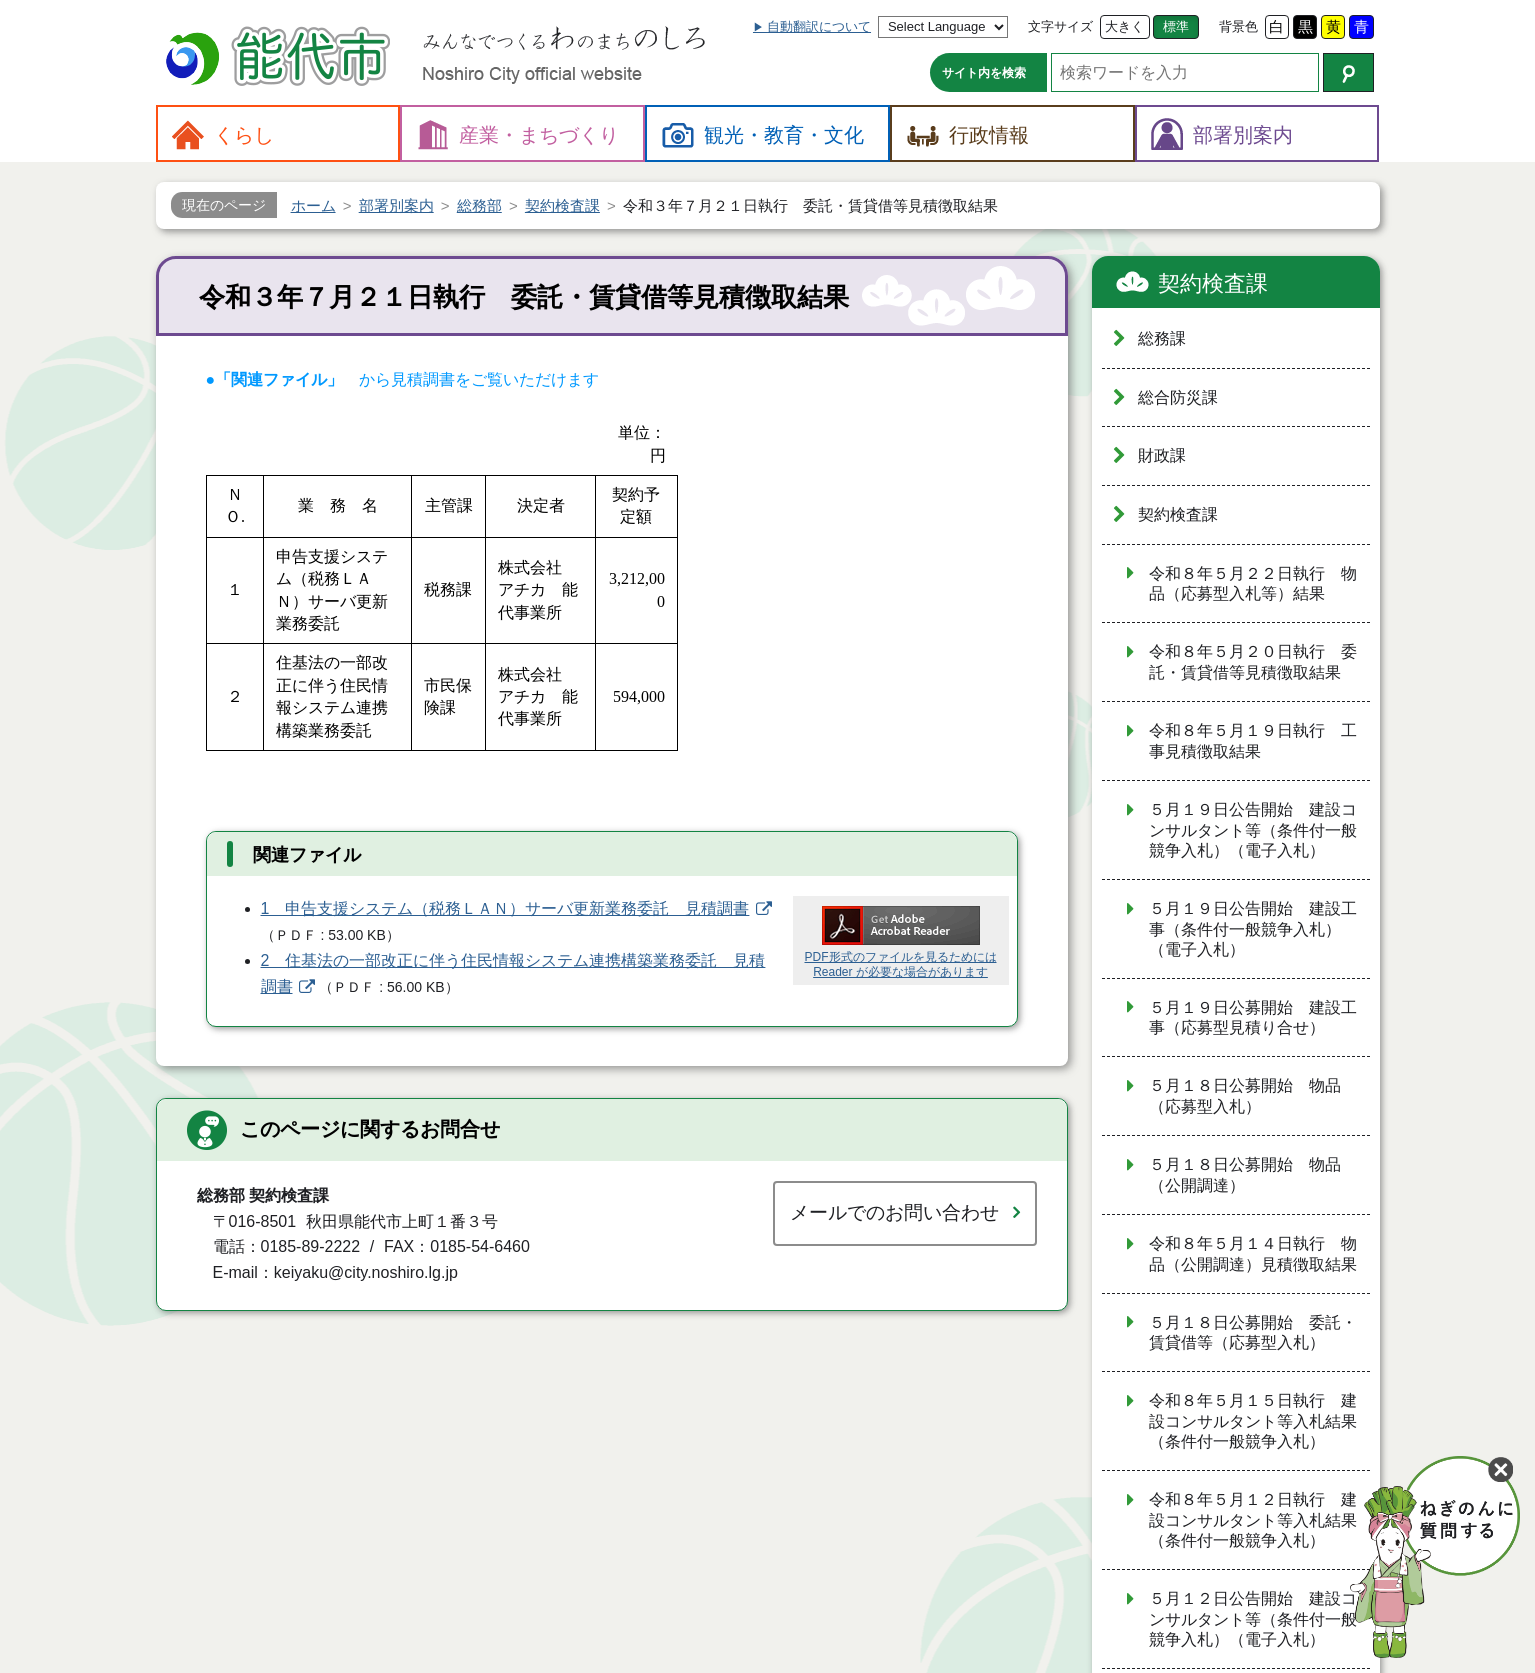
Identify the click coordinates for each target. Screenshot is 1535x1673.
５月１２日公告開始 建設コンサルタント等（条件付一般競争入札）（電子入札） (1253, 1619)
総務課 (1162, 338)
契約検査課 (1213, 283)
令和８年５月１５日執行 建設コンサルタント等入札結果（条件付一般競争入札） (1253, 1421)
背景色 (1238, 26)
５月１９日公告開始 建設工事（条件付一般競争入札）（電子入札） (1253, 929)
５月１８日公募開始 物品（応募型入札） (1245, 1096)
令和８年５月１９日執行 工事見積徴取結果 (1253, 741)
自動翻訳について (819, 26)
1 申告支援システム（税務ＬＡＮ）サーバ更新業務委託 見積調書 (505, 908)
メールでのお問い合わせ (894, 1212)
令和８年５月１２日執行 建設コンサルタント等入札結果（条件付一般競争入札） (1253, 1520)
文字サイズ (1060, 26)
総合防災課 (1178, 397)
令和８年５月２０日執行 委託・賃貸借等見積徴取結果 (1253, 662)
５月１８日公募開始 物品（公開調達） (1245, 1175)
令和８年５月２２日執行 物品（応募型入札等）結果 (1253, 584)
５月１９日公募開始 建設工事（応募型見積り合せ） (1253, 1018)
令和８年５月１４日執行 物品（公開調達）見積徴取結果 (1253, 1254)
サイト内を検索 (984, 73)
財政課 (1162, 455)
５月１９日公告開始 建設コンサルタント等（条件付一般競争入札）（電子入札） (1253, 830)
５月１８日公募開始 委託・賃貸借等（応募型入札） (1253, 1333)
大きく (1124, 26)
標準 (1176, 26)
